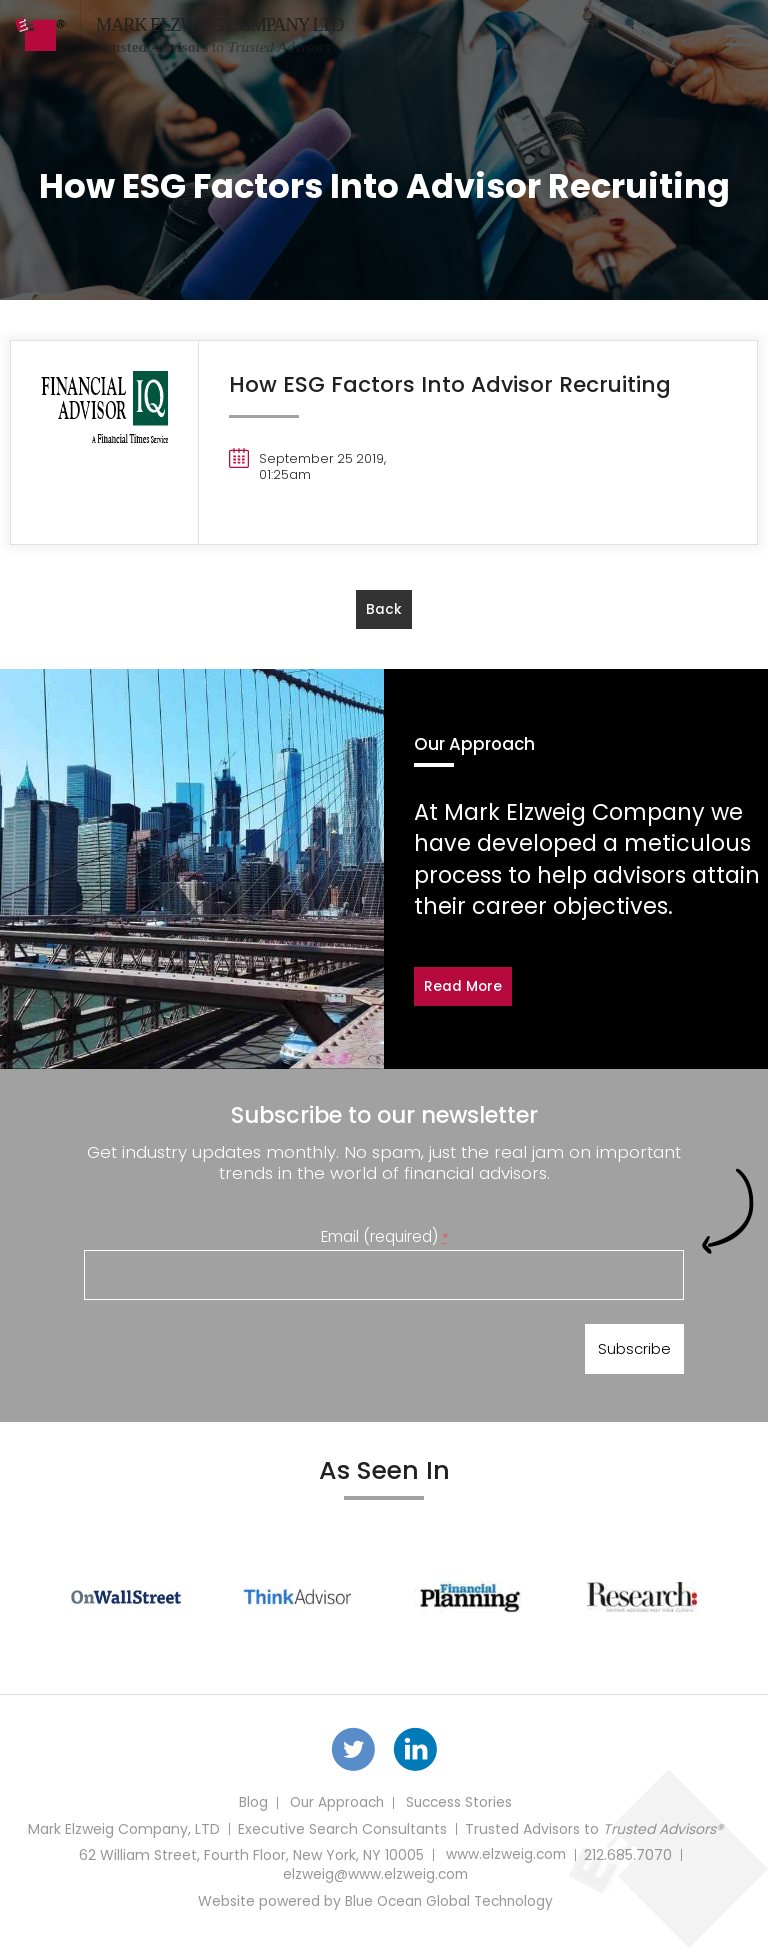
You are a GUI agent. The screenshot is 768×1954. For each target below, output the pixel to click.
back (384, 610)
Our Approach (335, 1810)
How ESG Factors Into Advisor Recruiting (453, 384)
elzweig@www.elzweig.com (375, 1882)
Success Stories (460, 1810)
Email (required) (384, 1237)
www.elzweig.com (505, 1862)
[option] (126, 1601)
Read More (463, 987)
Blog (249, 1810)
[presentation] (236, 1354)
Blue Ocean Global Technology (449, 1908)
